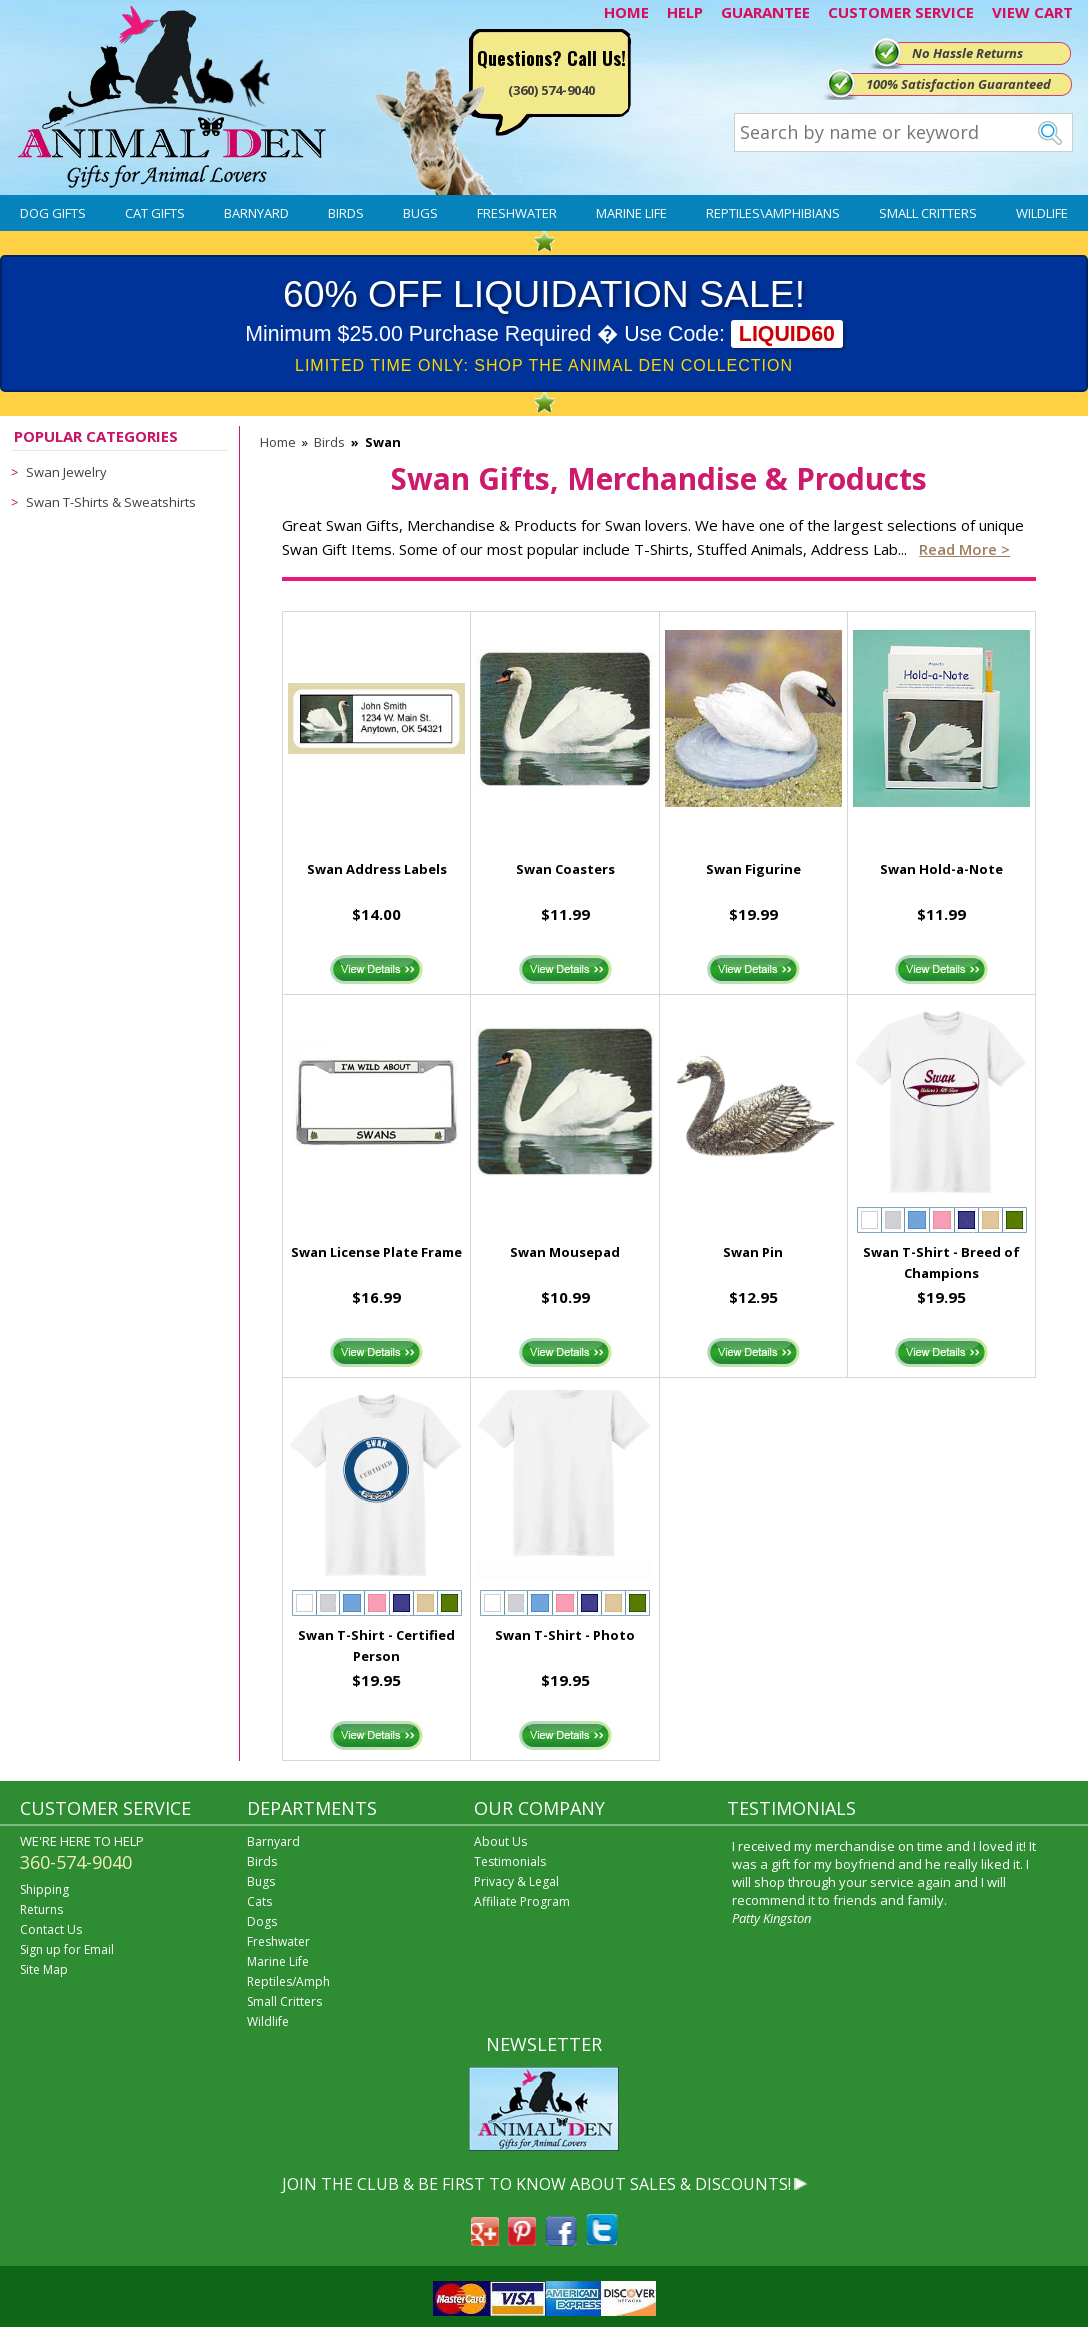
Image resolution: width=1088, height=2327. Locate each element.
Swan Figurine (753, 869)
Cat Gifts (155, 213)
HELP (685, 12)
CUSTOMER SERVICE (901, 12)
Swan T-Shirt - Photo (565, 1635)
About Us (500, 1841)
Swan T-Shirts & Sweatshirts (111, 502)
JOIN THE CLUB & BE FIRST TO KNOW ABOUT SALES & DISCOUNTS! (536, 2184)
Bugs (420, 213)
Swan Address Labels (377, 869)
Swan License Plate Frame (376, 1252)
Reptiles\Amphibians (773, 213)
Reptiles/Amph (288, 1981)
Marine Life (631, 213)
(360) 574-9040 (551, 90)
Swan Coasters (565, 869)
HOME (626, 12)
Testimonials (510, 1861)
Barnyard (256, 213)
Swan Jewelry (66, 472)
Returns (41, 1909)
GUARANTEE (765, 12)
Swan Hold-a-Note (941, 869)
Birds (346, 213)
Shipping (44, 1889)
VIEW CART (1032, 12)
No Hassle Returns (967, 53)
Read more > (964, 549)
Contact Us (51, 1929)
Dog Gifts (53, 213)
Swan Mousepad (565, 1252)
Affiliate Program (522, 1901)
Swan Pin (753, 1252)
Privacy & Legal (516, 1881)
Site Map (44, 1969)
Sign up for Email (67, 1949)
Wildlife (1042, 213)
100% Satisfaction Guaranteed (958, 84)
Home (278, 442)
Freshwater (517, 213)
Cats (259, 1901)
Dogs (262, 1921)
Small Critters (928, 213)
